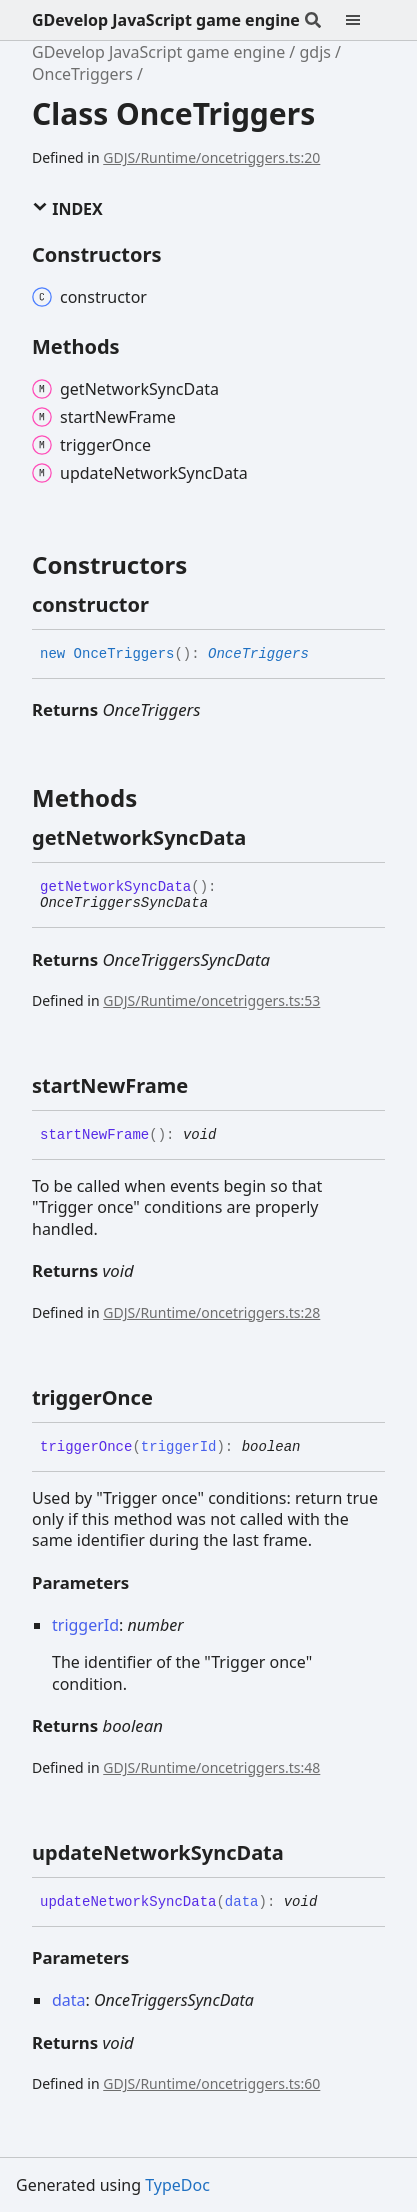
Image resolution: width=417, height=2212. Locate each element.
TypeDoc (177, 2185)
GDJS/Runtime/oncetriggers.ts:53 (211, 1000)
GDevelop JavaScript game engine (166, 20)
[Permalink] (167, 605)
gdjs (314, 52)
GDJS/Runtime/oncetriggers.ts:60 (211, 2083)
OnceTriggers (82, 74)
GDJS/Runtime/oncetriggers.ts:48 (211, 1767)
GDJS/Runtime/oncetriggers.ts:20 (211, 157)
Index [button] (67, 209)
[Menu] (365, 20)
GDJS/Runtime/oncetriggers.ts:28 (211, 1312)
